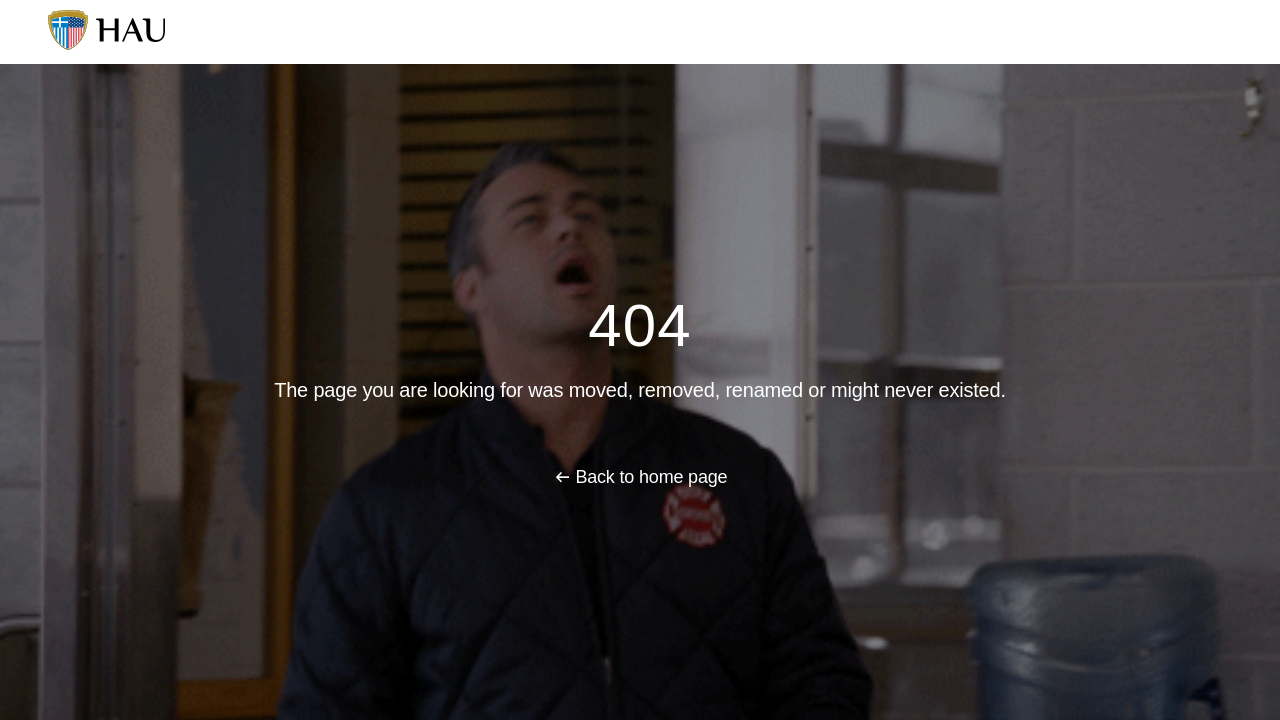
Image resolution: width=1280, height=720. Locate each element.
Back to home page (651, 477)
